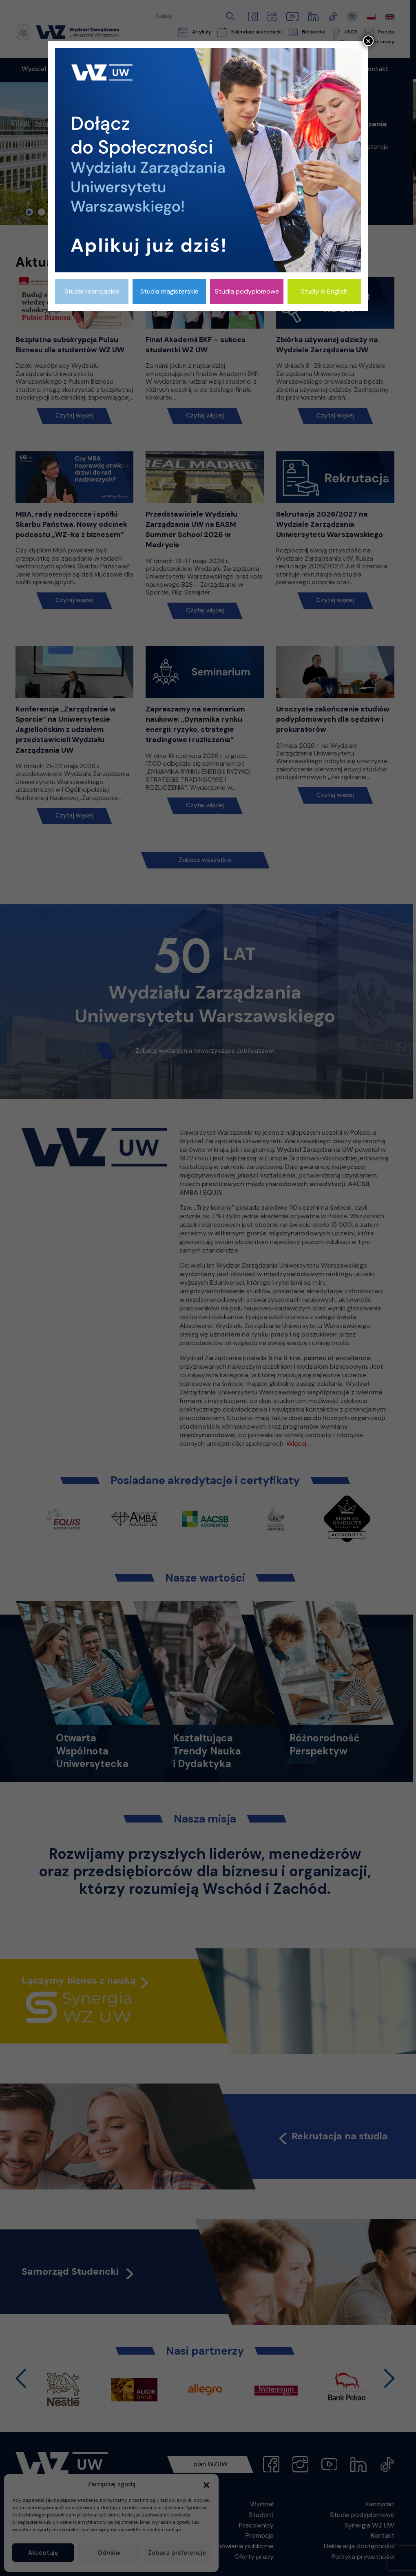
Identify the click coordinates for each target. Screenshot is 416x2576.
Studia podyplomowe (247, 291)
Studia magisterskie (169, 291)
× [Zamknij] (368, 40)
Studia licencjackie (91, 291)
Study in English (324, 291)
